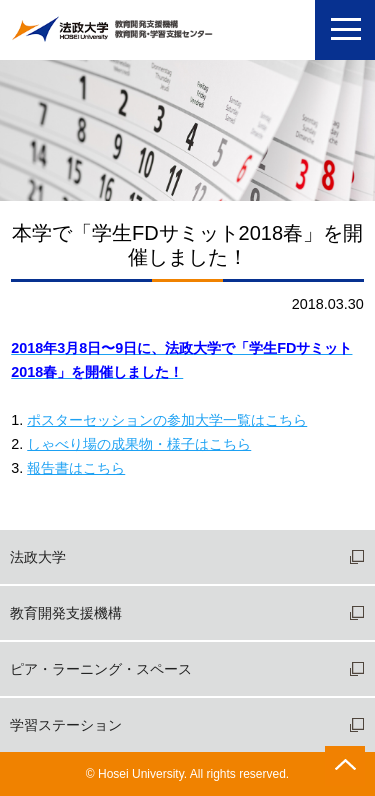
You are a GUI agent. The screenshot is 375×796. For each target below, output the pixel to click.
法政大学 (38, 557)
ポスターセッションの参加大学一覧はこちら (167, 420)
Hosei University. (142, 774)
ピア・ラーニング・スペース (101, 669)
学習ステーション (66, 725)
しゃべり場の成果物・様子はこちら (139, 444)
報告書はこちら (76, 468)
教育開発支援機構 (66, 613)
